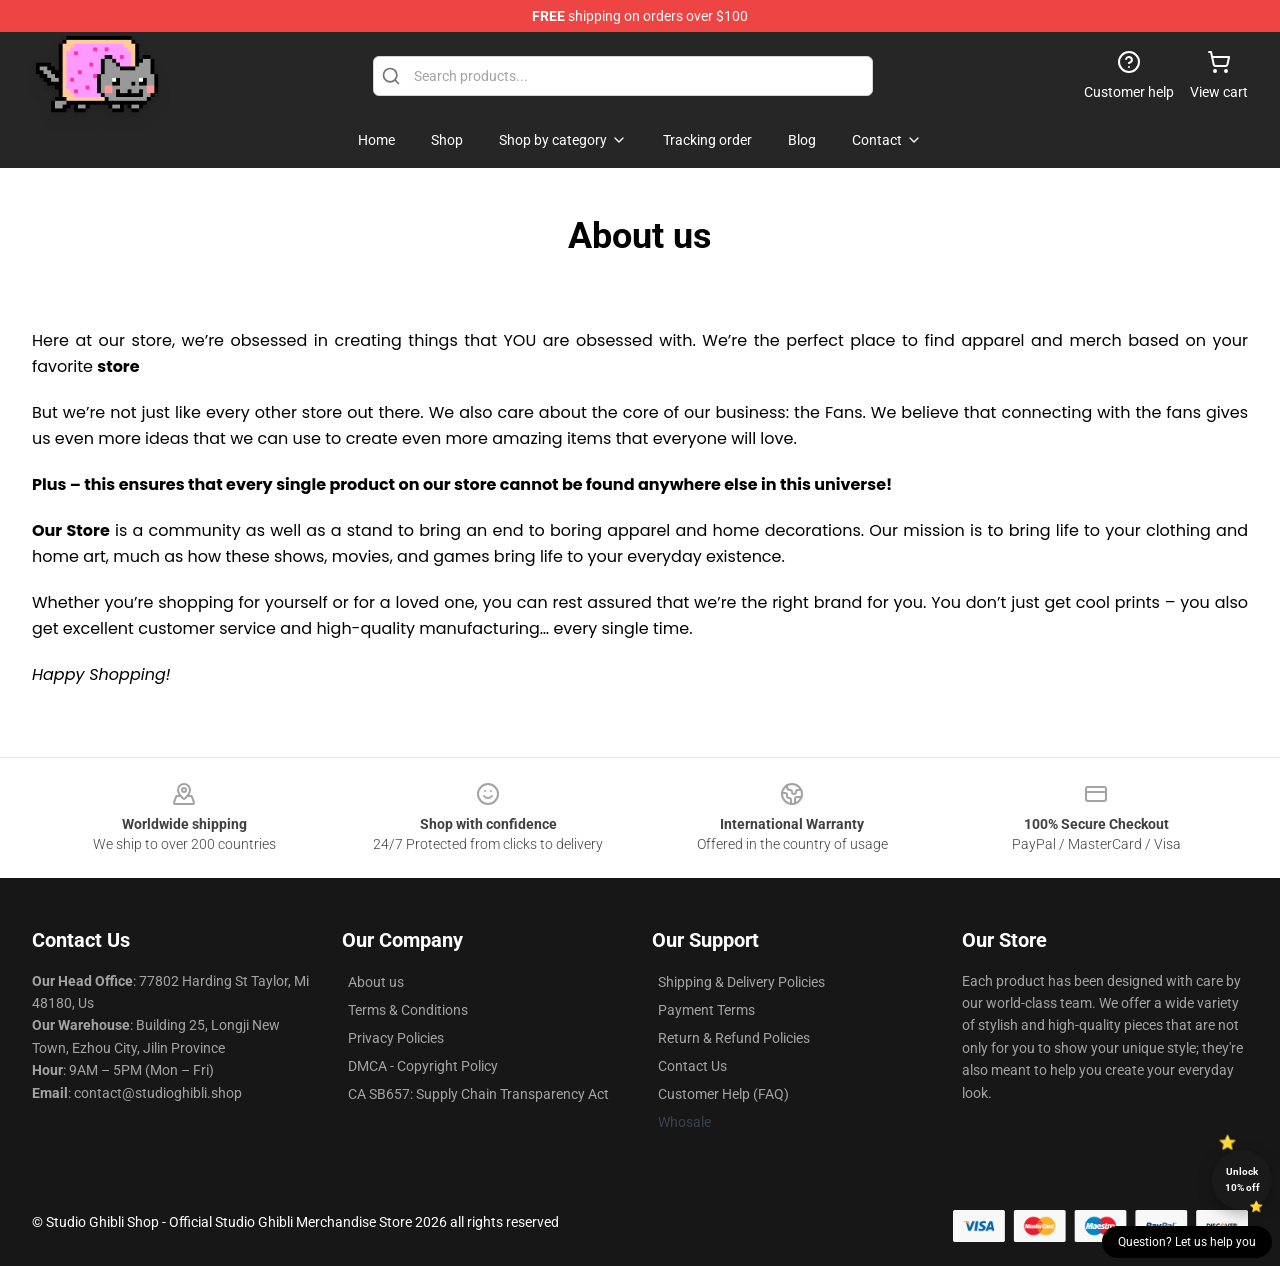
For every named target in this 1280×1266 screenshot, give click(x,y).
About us (376, 982)
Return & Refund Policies (734, 1038)
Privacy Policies (396, 1038)
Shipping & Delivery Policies (741, 982)
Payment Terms (706, 1010)
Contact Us (692, 1066)
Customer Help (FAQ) (723, 1094)
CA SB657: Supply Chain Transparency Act (478, 1094)
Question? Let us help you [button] (1187, 1242)
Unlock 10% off (1242, 1179)
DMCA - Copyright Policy (423, 1066)
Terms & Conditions (408, 1010)
